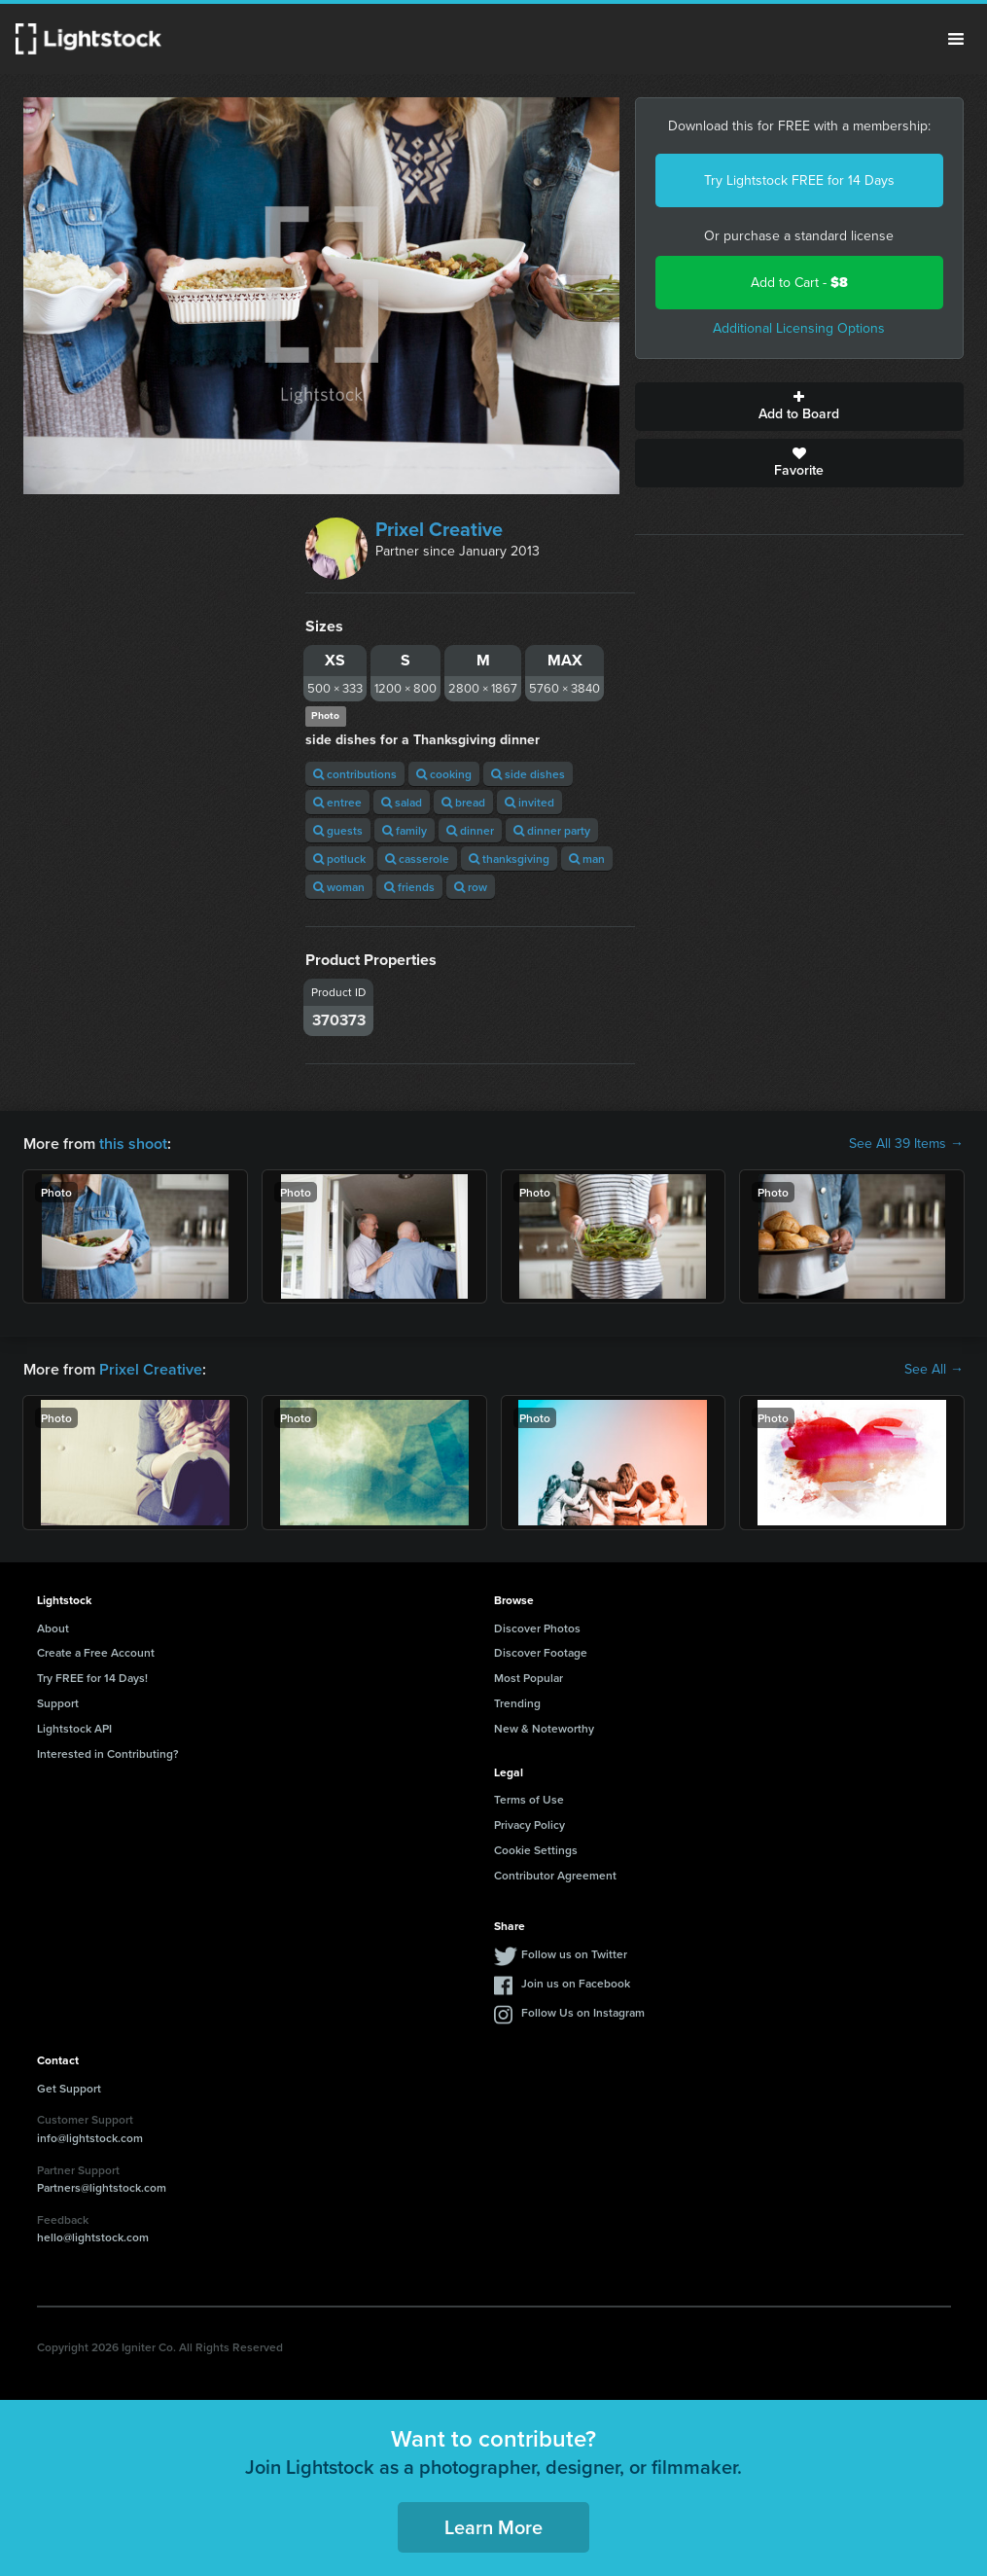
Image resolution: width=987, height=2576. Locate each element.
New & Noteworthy (544, 1728)
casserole (417, 858)
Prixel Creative (439, 529)
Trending (517, 1703)
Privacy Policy (529, 1824)
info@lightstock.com (90, 2137)
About (53, 1628)
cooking (444, 774)
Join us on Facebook (575, 1983)
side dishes (528, 774)
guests (338, 830)
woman (339, 886)
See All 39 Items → (906, 1144)
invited (529, 802)
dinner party (551, 830)
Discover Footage (540, 1652)
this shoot (133, 1143)
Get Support (69, 2088)
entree (337, 802)
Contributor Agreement (555, 1875)
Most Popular (528, 1677)
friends (409, 886)
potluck (339, 858)
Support (58, 1703)
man (587, 858)
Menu (955, 38)
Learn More (493, 2527)
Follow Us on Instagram (583, 2012)
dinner (470, 830)
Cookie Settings (536, 1850)
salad (401, 802)
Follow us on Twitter (574, 1954)
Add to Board (799, 406)
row (470, 886)
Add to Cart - (799, 282)
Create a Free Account (96, 1652)
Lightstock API (74, 1728)
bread (463, 802)
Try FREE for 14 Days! (92, 1677)
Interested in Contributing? (108, 1753)
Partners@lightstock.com (101, 2187)
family (404, 830)
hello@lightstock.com (93, 2237)
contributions (355, 774)
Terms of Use (529, 1799)
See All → (934, 1369)
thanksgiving (509, 858)
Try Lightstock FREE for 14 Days (799, 180)
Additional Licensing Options (799, 328)
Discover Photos (537, 1628)
